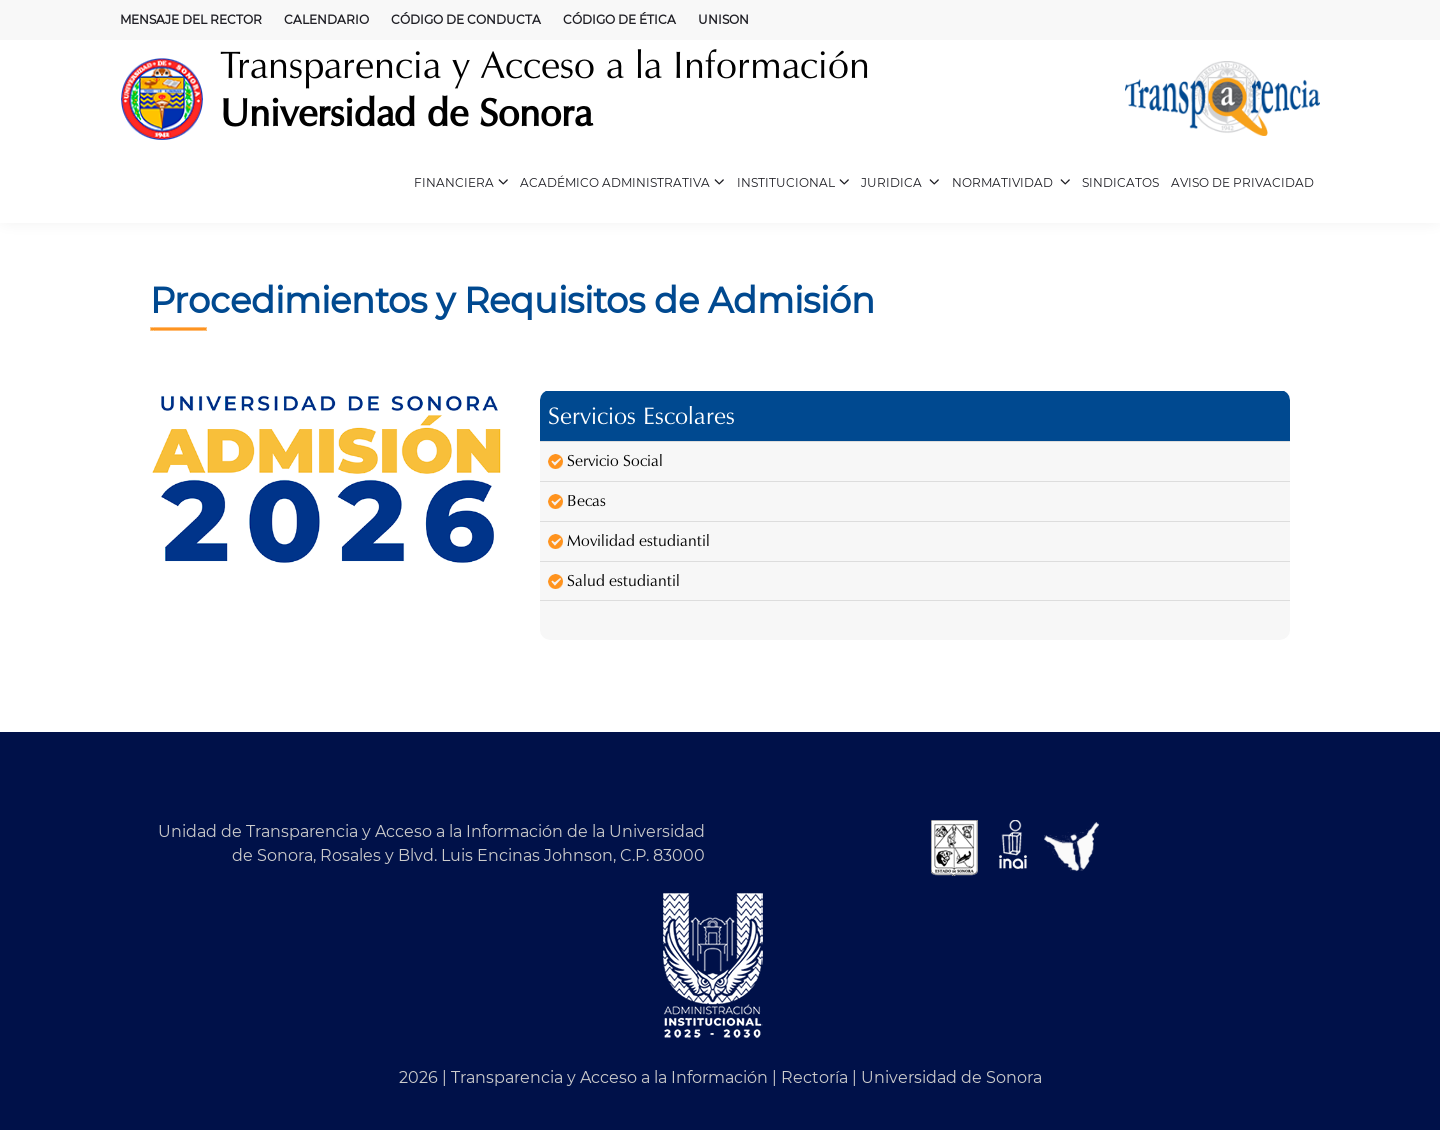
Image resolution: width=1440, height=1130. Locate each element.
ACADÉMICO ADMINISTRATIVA (622, 183)
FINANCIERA (461, 183)
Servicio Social (605, 460)
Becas (577, 500)
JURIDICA (900, 183)
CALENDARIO (326, 19)
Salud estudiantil (614, 580)
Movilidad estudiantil (629, 540)
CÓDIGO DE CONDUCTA (466, 19)
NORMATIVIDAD (1011, 183)
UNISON (723, 19)
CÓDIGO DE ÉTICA (619, 19)
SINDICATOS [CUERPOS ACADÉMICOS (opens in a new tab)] (1120, 182)
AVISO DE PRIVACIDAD (1242, 182)
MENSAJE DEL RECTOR (191, 19)
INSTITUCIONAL (793, 183)
